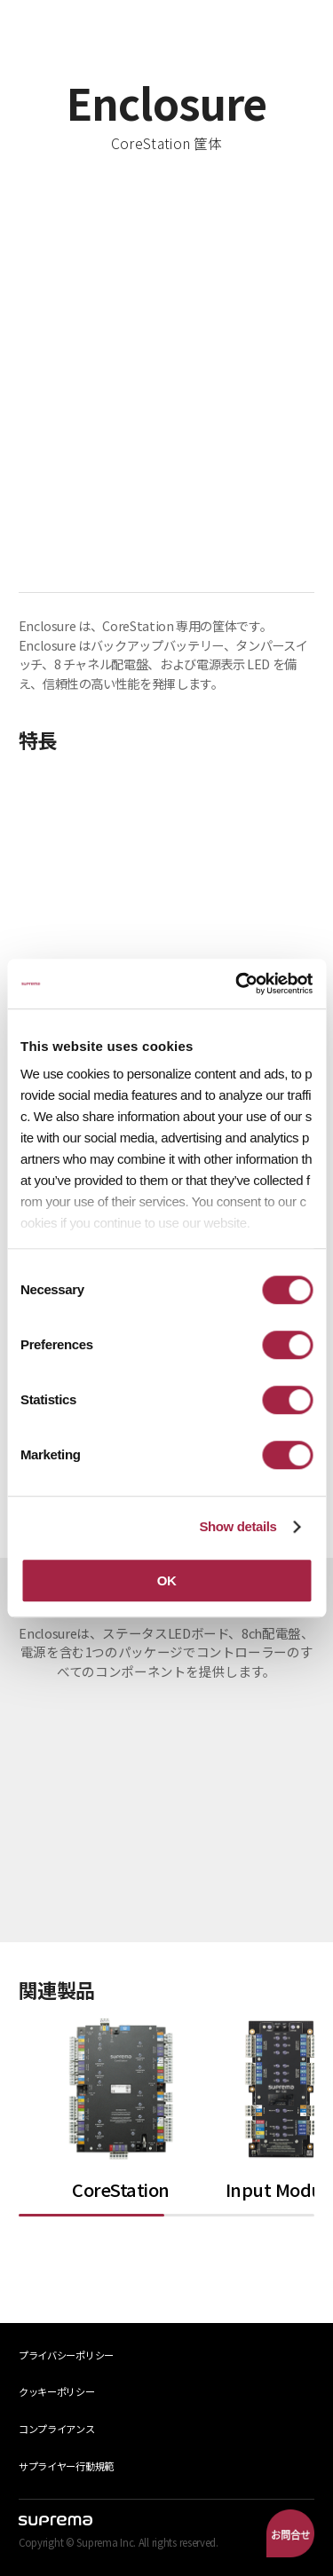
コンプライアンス (57, 2429)
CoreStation (121, 2189)
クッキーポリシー (57, 2391)
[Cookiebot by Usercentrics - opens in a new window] (237, 983)
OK (167, 1580)
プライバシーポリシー (66, 2355)
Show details (237, 1526)
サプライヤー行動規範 (66, 2466)
